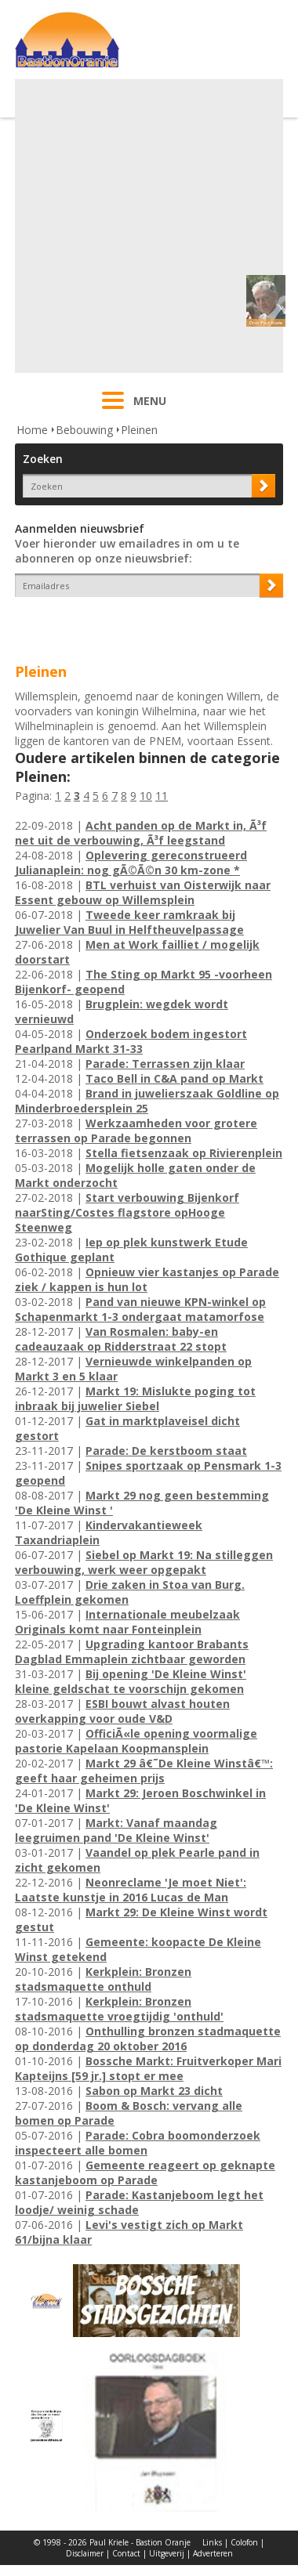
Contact (126, 2553)
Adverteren (213, 2553)
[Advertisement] (147, 226)
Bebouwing (84, 429)
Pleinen (139, 429)
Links (212, 2542)
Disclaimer (85, 2553)
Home (32, 429)
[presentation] (106, 624)
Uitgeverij (166, 2553)
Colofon (244, 2542)
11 (161, 795)
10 (146, 795)
